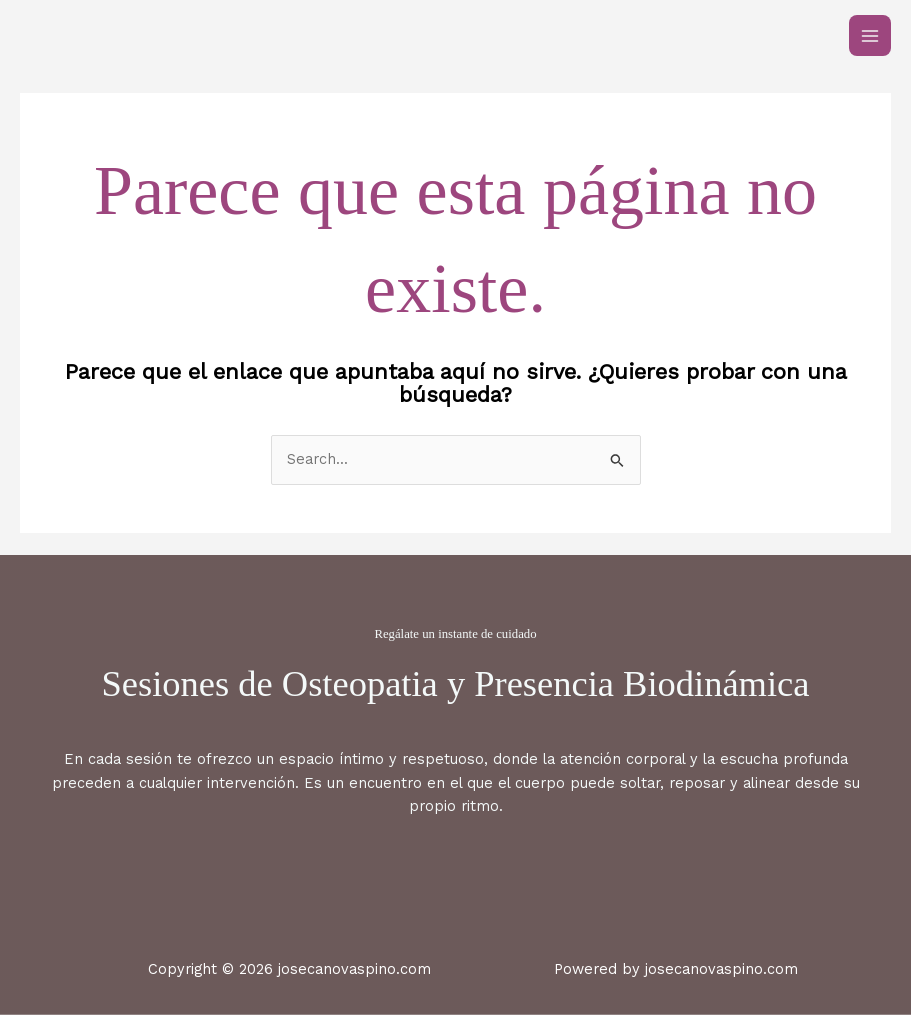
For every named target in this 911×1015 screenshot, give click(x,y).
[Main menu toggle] (870, 36)
